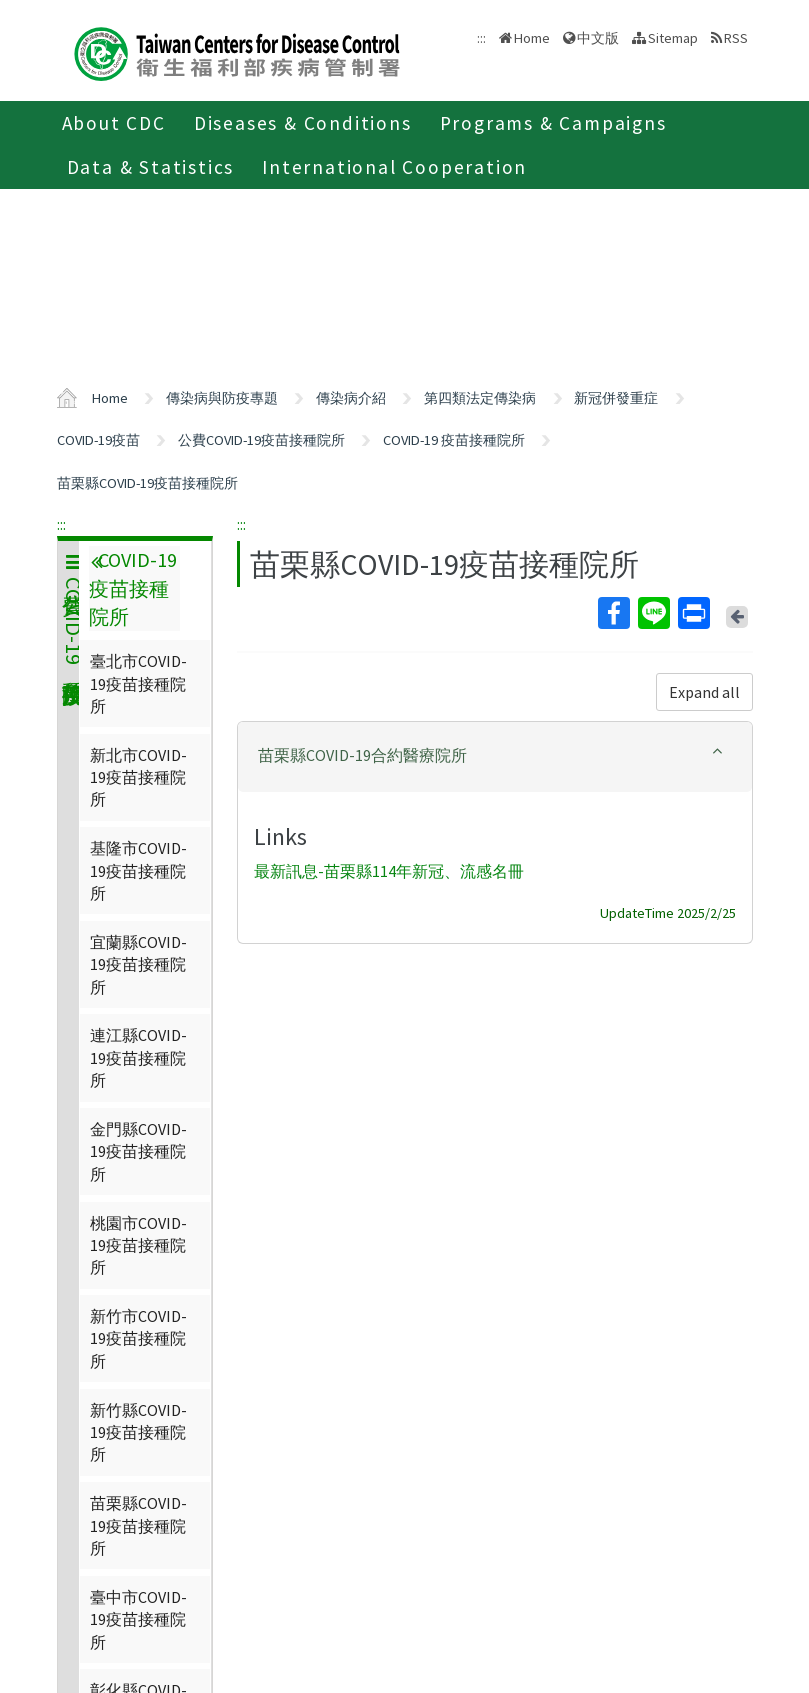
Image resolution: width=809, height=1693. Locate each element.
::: (61, 524)
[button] (495, 755)
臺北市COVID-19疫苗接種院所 (138, 683)
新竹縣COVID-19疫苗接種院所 (138, 1432)
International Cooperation (394, 167)
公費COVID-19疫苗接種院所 (261, 440)
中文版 (598, 38)
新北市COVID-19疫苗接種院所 (138, 777)
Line (653, 613)
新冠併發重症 (616, 398)
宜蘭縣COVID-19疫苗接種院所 (138, 964)
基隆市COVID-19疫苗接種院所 (138, 870)
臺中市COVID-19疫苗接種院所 (138, 1619)
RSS (736, 38)
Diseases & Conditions (303, 123)
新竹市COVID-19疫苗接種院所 (138, 1338)
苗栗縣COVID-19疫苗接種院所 (147, 483)
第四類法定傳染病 (480, 398)
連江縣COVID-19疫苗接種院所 (138, 1057)
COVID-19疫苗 (98, 440)
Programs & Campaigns (553, 123)
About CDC (114, 123)
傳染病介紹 (351, 398)
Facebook (613, 613)
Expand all (704, 692)
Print (693, 613)
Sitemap (673, 38)
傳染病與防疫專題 (222, 398)
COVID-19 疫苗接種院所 (454, 440)
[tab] (495, 757)
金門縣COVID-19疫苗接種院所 (138, 1151)
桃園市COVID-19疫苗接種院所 (138, 1245)
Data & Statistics (151, 167)
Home (532, 38)
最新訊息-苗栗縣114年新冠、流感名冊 (389, 872)
